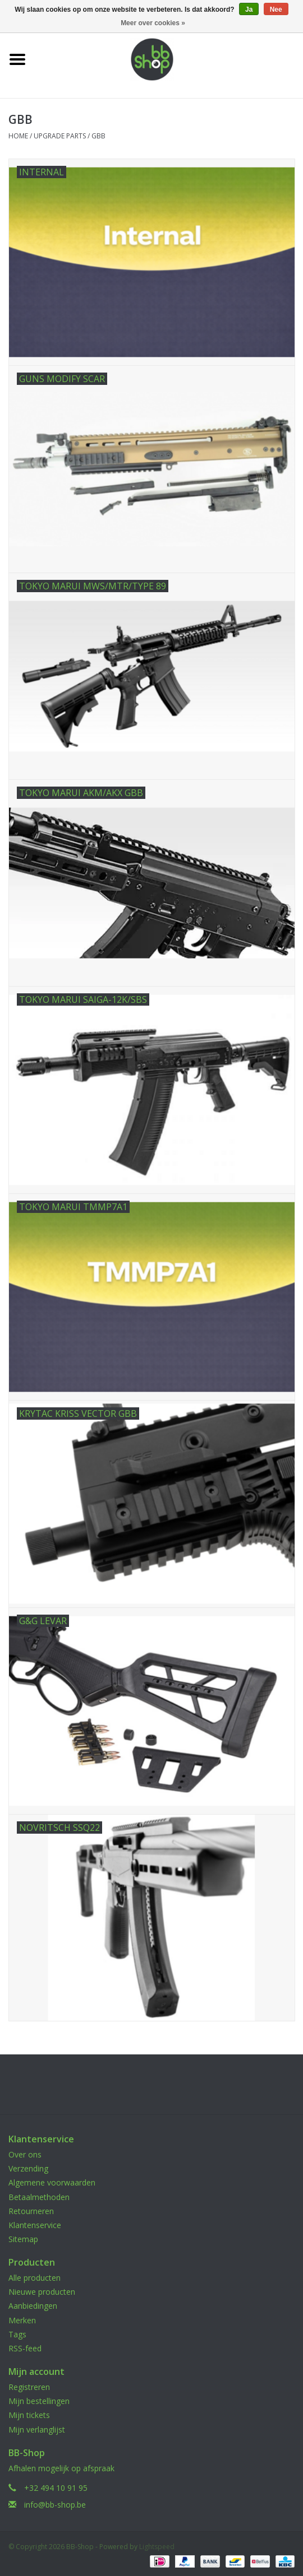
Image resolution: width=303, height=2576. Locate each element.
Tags (17, 2334)
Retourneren (31, 2211)
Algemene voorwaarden (51, 2182)
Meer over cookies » (153, 23)
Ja (248, 9)
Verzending (28, 2168)
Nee (276, 9)
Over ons (25, 2154)
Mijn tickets (29, 2415)
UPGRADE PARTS (60, 136)
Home (18, 136)
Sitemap (23, 2239)
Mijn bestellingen (39, 2401)
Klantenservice (34, 2225)
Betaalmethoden (39, 2197)
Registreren (29, 2387)
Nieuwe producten (41, 2291)
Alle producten (34, 2277)
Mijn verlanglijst (36, 2429)
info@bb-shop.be (55, 2504)
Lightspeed (157, 2546)
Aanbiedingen (32, 2305)
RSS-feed (25, 2348)
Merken (22, 2320)
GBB (98, 136)
